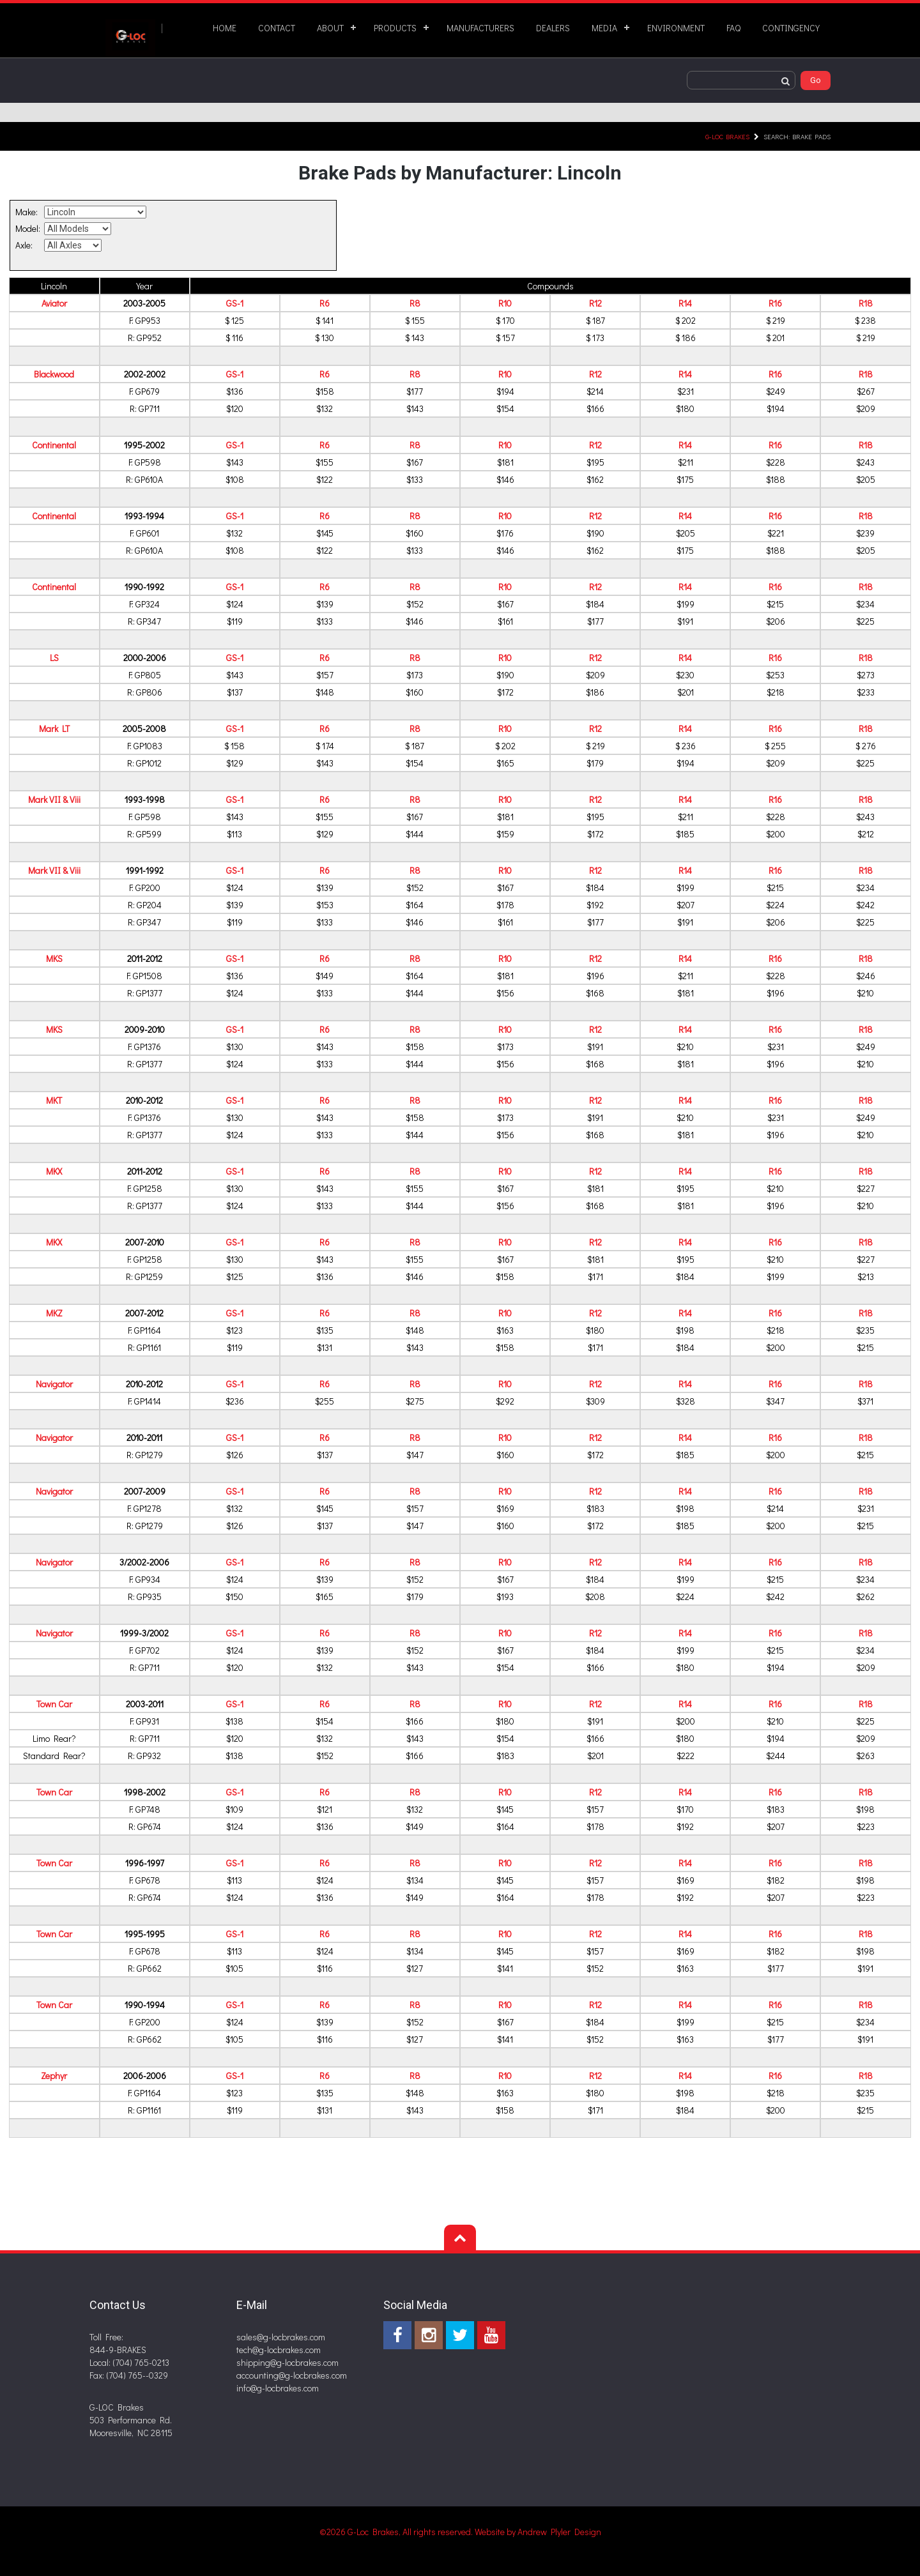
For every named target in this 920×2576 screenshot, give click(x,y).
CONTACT (276, 28)
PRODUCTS (395, 28)
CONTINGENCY (791, 28)
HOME (224, 28)
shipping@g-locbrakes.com (287, 2362)
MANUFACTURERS (480, 28)
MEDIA (604, 28)
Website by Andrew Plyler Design (538, 2532)
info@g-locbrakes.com (277, 2388)
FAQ (733, 28)
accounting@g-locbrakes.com (291, 2375)
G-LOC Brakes (727, 136)
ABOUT (330, 28)
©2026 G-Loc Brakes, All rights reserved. (397, 2532)
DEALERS (553, 28)
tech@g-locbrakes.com (278, 2350)
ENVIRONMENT (676, 28)
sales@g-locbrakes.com (280, 2337)
